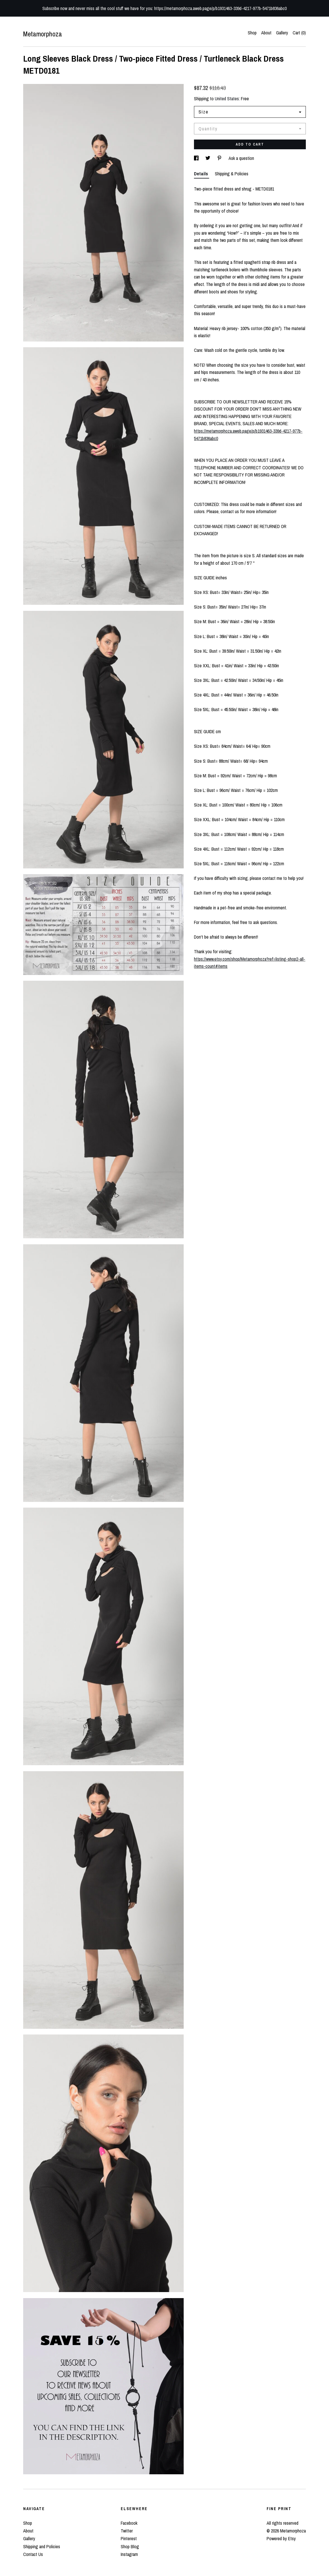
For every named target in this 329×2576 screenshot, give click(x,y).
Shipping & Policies (231, 173)
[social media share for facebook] (197, 158)
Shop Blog (130, 2546)
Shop (252, 33)
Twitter (127, 2531)
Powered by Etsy (281, 2538)
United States (227, 98)
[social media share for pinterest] (220, 158)
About (266, 33)
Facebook (129, 2523)
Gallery (282, 33)
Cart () (299, 33)
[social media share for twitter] (208, 158)
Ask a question (241, 158)
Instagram (129, 2554)
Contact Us (33, 2554)
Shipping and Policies (41, 2546)
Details (201, 173)
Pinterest (129, 2538)
